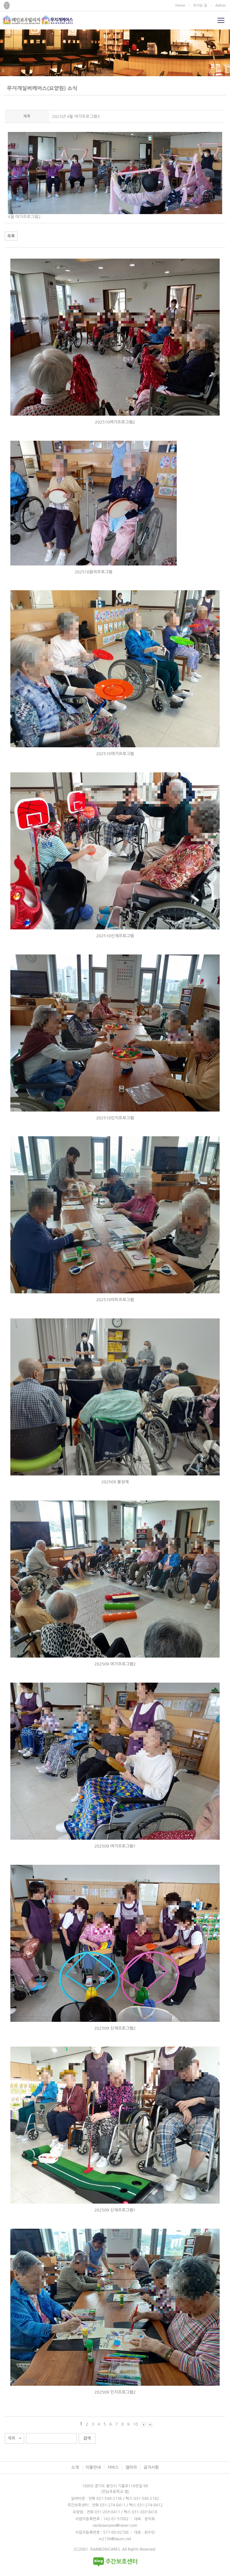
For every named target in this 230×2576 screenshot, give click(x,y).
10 (135, 2424)
